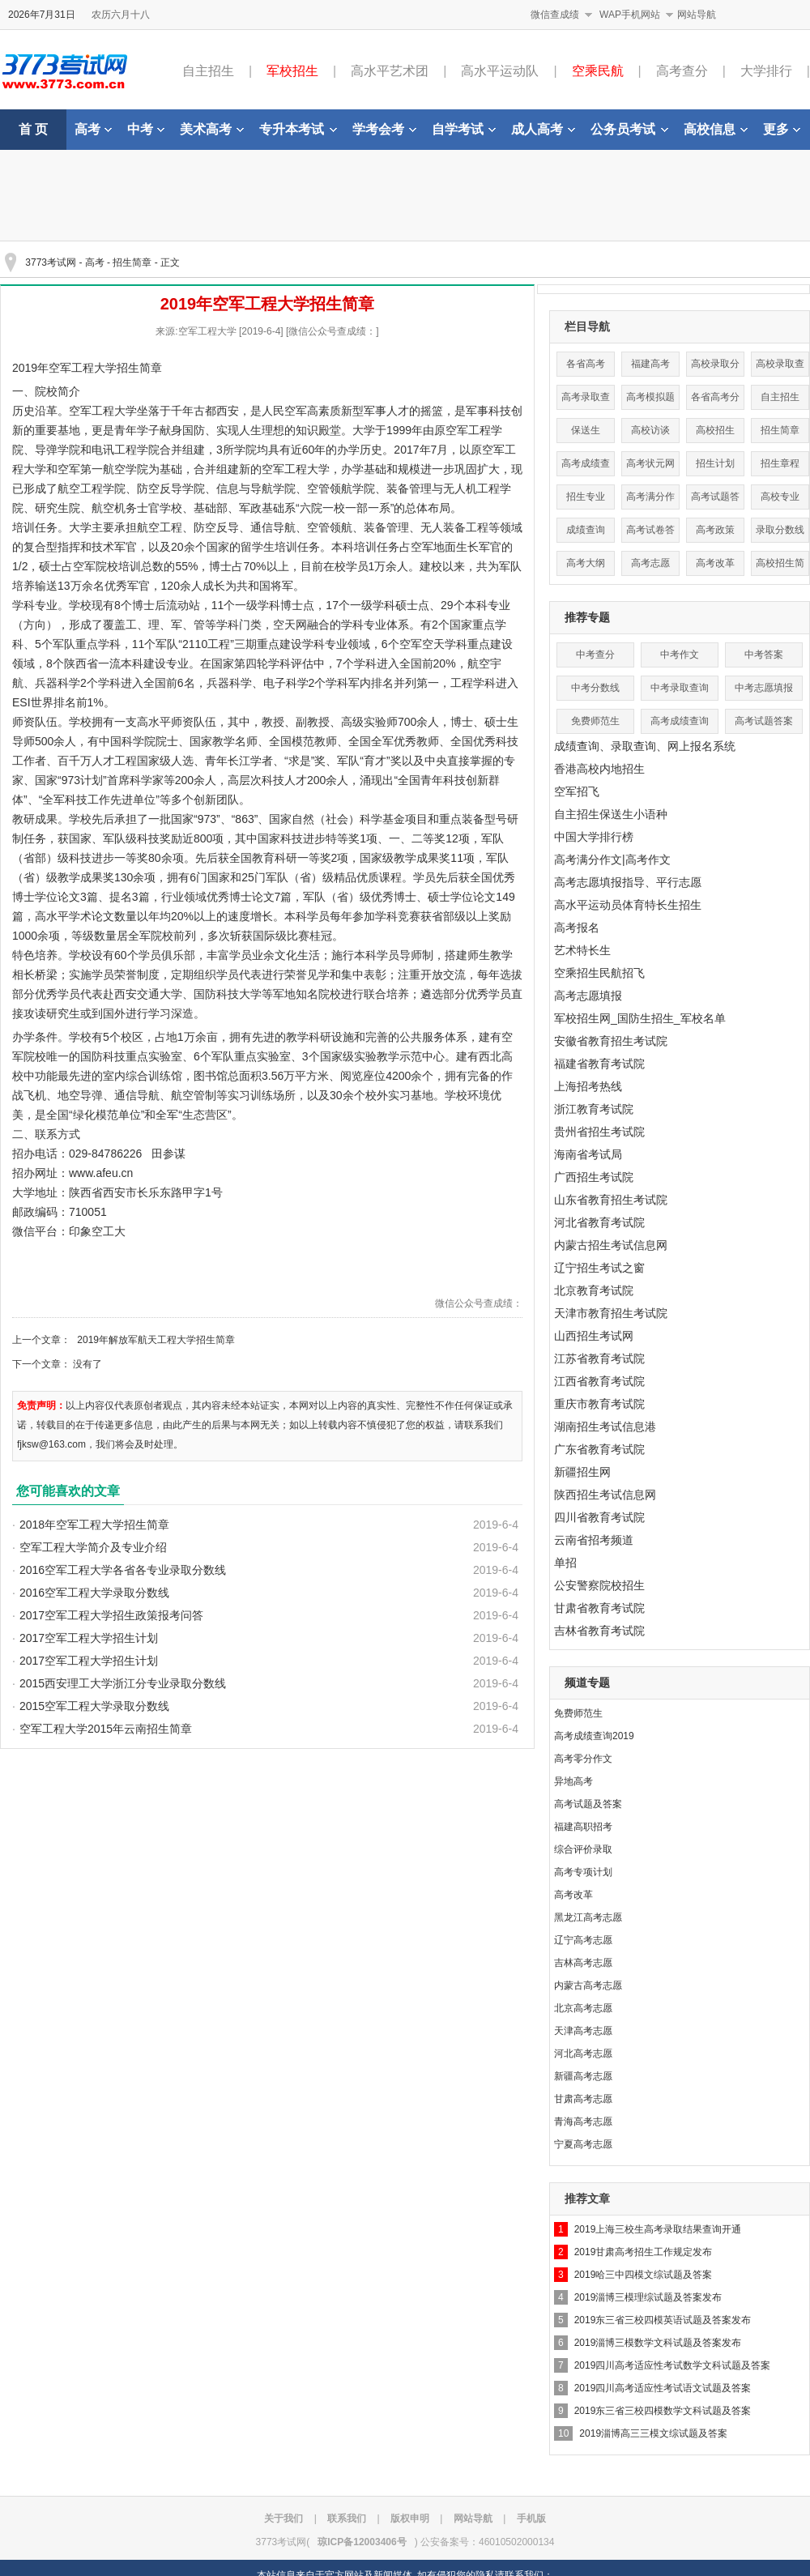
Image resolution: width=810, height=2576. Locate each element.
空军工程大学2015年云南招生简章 (105, 1728)
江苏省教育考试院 (599, 1358)
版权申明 (409, 2518)
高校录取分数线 (715, 367)
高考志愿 (650, 563)
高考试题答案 (715, 500)
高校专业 (780, 496)
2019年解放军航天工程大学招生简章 (156, 1340)
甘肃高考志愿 (583, 2099)
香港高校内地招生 (599, 768)
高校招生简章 (780, 566)
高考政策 (715, 529)
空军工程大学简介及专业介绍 (93, 1547)
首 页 (33, 129)
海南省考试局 (588, 1154)
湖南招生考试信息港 (605, 1426)
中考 (145, 129)
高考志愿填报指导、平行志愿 (627, 882)
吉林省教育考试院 (599, 1630)
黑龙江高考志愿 (588, 1917)
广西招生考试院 (593, 1177)
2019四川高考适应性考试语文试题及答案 (663, 2388)
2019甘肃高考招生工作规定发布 (643, 2252)
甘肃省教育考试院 (599, 1607)
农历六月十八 (121, 14)
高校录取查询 (780, 367)
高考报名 (576, 927)
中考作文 (679, 654)
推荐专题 (587, 617)
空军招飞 (576, 791)
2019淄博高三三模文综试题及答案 (653, 2433)
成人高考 (543, 129)
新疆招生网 (582, 1471)
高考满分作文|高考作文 (612, 859)
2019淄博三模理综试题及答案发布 (648, 2297)
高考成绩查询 (585, 467)
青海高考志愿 (583, 2121)
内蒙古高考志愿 (588, 1985)
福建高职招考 (583, 1826)
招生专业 (585, 496)
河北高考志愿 (583, 2053)
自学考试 (464, 129)
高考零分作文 (583, 1758)
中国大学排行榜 (593, 836)
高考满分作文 (650, 500)
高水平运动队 (500, 71)
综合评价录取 (583, 1849)
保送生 (585, 430)
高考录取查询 (585, 400)
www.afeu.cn (101, 1172)
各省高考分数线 (715, 400)
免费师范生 (595, 721)
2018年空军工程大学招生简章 (94, 1524)
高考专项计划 (583, 1872)
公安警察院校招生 (599, 1585)
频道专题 (587, 1682)
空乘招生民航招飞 (599, 972)
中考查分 (595, 654)
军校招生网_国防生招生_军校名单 (640, 1018)
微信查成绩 (555, 14)
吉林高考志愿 (583, 1962)
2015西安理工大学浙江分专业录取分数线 (122, 1683)
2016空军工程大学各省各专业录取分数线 (122, 1569)
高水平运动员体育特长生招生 (627, 904)
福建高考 (650, 363)
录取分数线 (780, 529)
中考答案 (763, 654)
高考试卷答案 (650, 533)
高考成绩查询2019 (594, 1736)
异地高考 (573, 1781)
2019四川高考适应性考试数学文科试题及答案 (672, 2365)
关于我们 (283, 2518)
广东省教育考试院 (599, 1449)
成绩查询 (585, 529)
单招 (565, 1562)
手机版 (531, 2518)
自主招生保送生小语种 (610, 814)
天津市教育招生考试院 (610, 1313)
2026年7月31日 (41, 14)
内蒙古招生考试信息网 (610, 1245)
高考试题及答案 (588, 1804)
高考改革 (715, 563)
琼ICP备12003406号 (362, 2542)
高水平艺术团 (389, 71)
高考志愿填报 (588, 995)
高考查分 (682, 71)
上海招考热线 (588, 1086)
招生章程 (780, 463)
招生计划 (715, 463)
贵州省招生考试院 (599, 1131)
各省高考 (585, 363)
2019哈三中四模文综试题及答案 (643, 2274)
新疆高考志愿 (583, 2076)
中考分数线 (595, 687)
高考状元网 (650, 463)
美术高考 (212, 129)
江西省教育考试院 (599, 1381)
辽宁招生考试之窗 (599, 1267)
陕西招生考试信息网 (605, 1494)
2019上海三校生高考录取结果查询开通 (658, 2229)
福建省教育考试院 (599, 1063)
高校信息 (716, 129)
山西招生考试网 (593, 1335)
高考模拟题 (650, 397)
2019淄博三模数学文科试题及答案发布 (658, 2342)
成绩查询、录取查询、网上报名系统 (644, 746)
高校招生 (715, 430)
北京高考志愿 (583, 2008)
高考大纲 (585, 563)
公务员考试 (629, 129)
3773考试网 (50, 262)
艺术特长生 (582, 950)
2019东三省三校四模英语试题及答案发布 (663, 2320)
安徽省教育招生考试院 (610, 1040)
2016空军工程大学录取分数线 (94, 1592)
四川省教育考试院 (599, 1517)
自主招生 (208, 71)
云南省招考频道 (593, 1539)
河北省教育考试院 (599, 1222)
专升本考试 (298, 129)
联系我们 (346, 2518)
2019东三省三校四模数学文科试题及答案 (663, 2410)
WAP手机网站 (629, 14)
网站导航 (696, 14)
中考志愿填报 (764, 687)
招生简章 (132, 262)
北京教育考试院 (593, 1290)
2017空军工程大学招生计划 (88, 1637)
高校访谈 (650, 430)
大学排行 (766, 71)
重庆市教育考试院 (599, 1403)
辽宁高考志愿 (583, 1940)
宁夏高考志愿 (583, 2144)
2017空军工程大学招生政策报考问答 (111, 1615)
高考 (93, 129)
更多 (781, 129)
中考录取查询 (679, 687)
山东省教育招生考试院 (610, 1199)
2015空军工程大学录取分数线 (94, 1706)
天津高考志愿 (583, 2030)
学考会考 (384, 129)
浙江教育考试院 (593, 1108)
